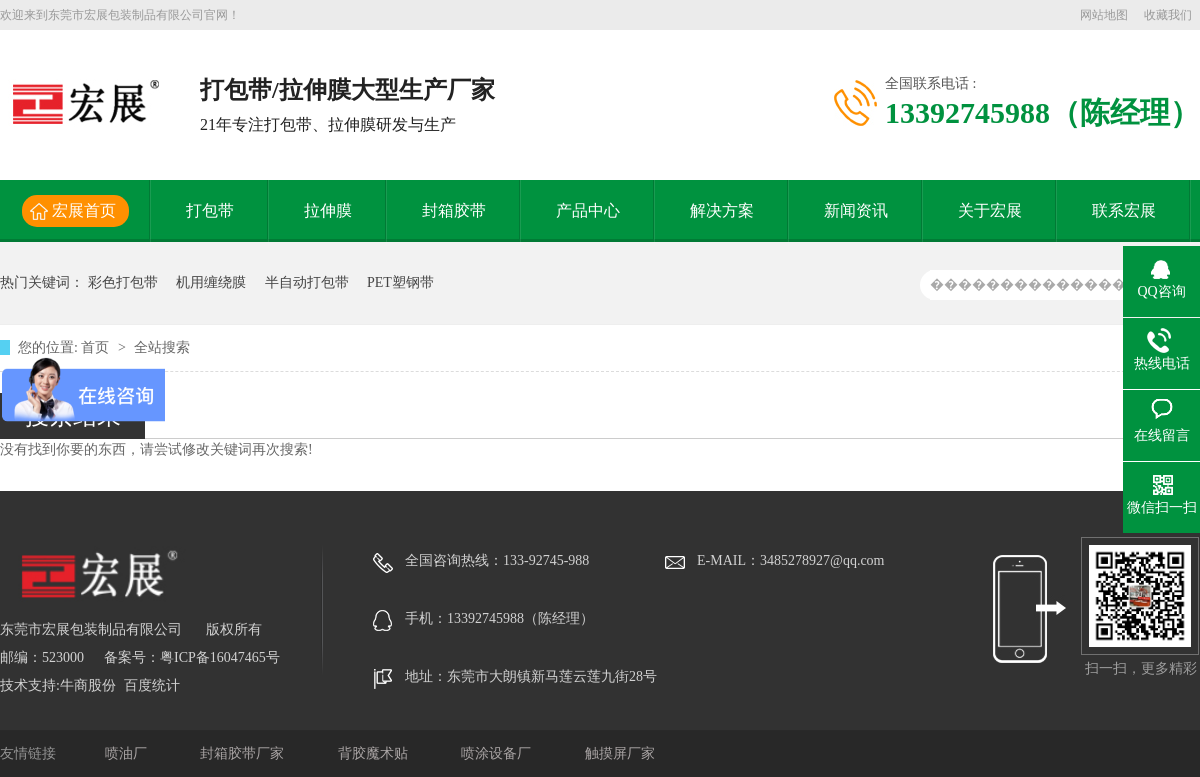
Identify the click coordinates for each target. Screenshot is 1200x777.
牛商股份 (88, 685)
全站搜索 (162, 347)
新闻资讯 (856, 210)
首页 (97, 347)
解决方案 (722, 210)
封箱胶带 (454, 210)
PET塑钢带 (400, 282)
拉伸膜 (328, 210)
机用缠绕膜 (211, 282)
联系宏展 (1124, 210)
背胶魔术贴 (375, 753)
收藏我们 (1168, 15)
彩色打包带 (123, 282)
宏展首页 (84, 210)
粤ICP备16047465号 (220, 657)
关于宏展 (990, 210)
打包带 (210, 210)
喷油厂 (128, 753)
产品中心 (588, 210)
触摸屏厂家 (620, 753)
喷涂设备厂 (498, 753)
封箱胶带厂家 (244, 753)
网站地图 (1104, 15)
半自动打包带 (307, 282)
